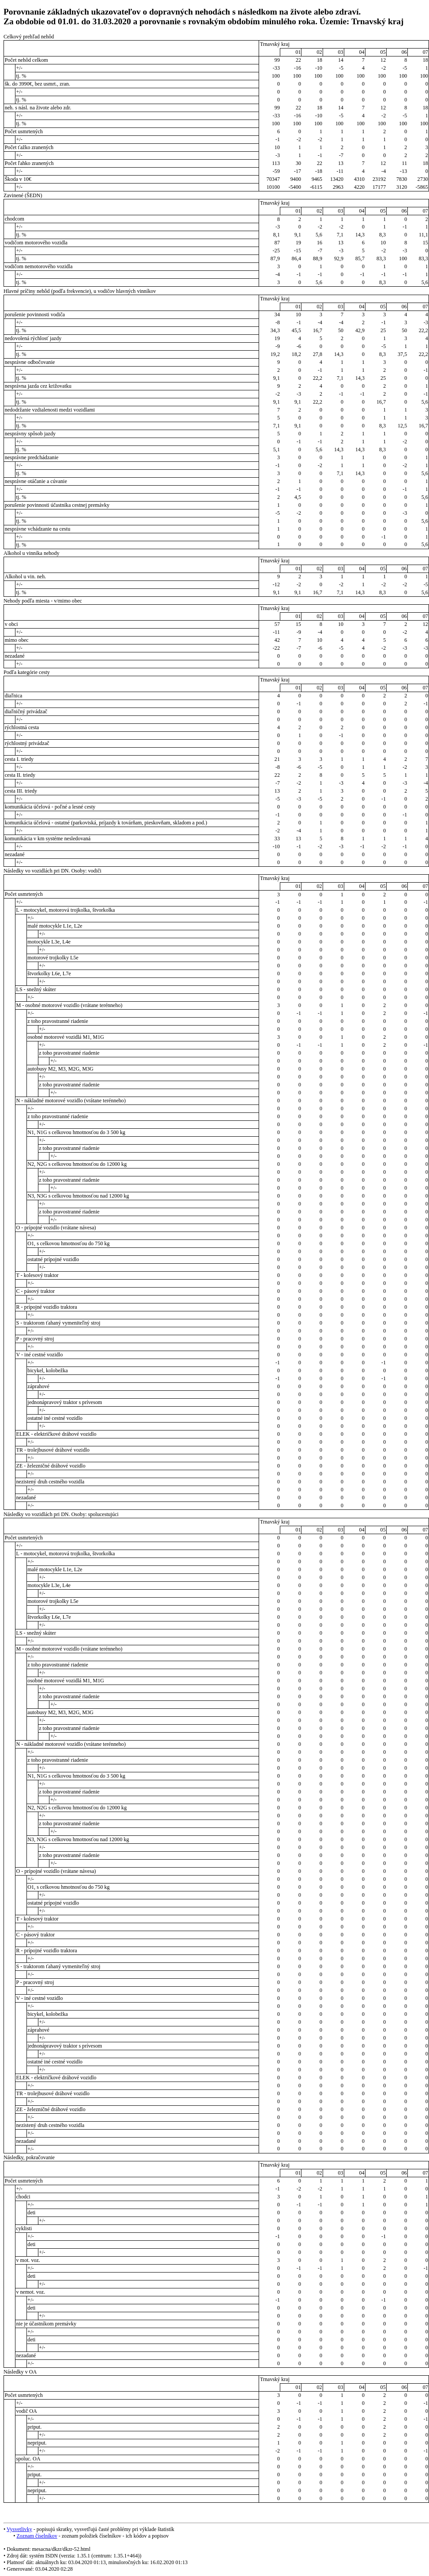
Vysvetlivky (19, 2529)
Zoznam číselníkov (36, 2536)
